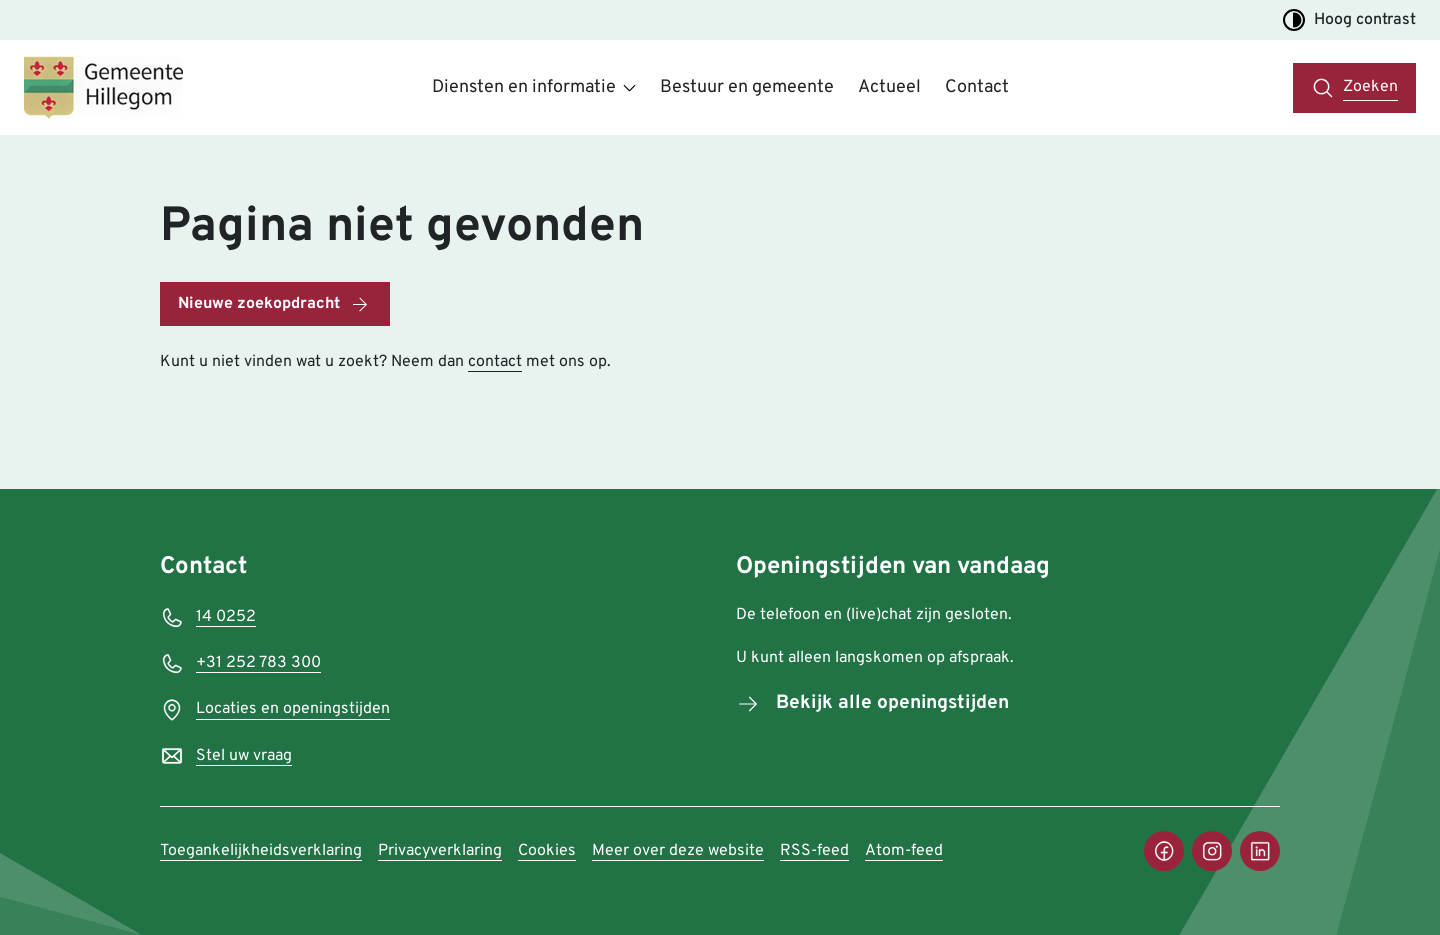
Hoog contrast (1349, 20)
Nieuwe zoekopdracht (259, 304)
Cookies (547, 851)
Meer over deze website (678, 851)
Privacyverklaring (440, 851)
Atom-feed (904, 851)
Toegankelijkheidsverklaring (261, 851)
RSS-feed (814, 851)
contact (495, 362)
